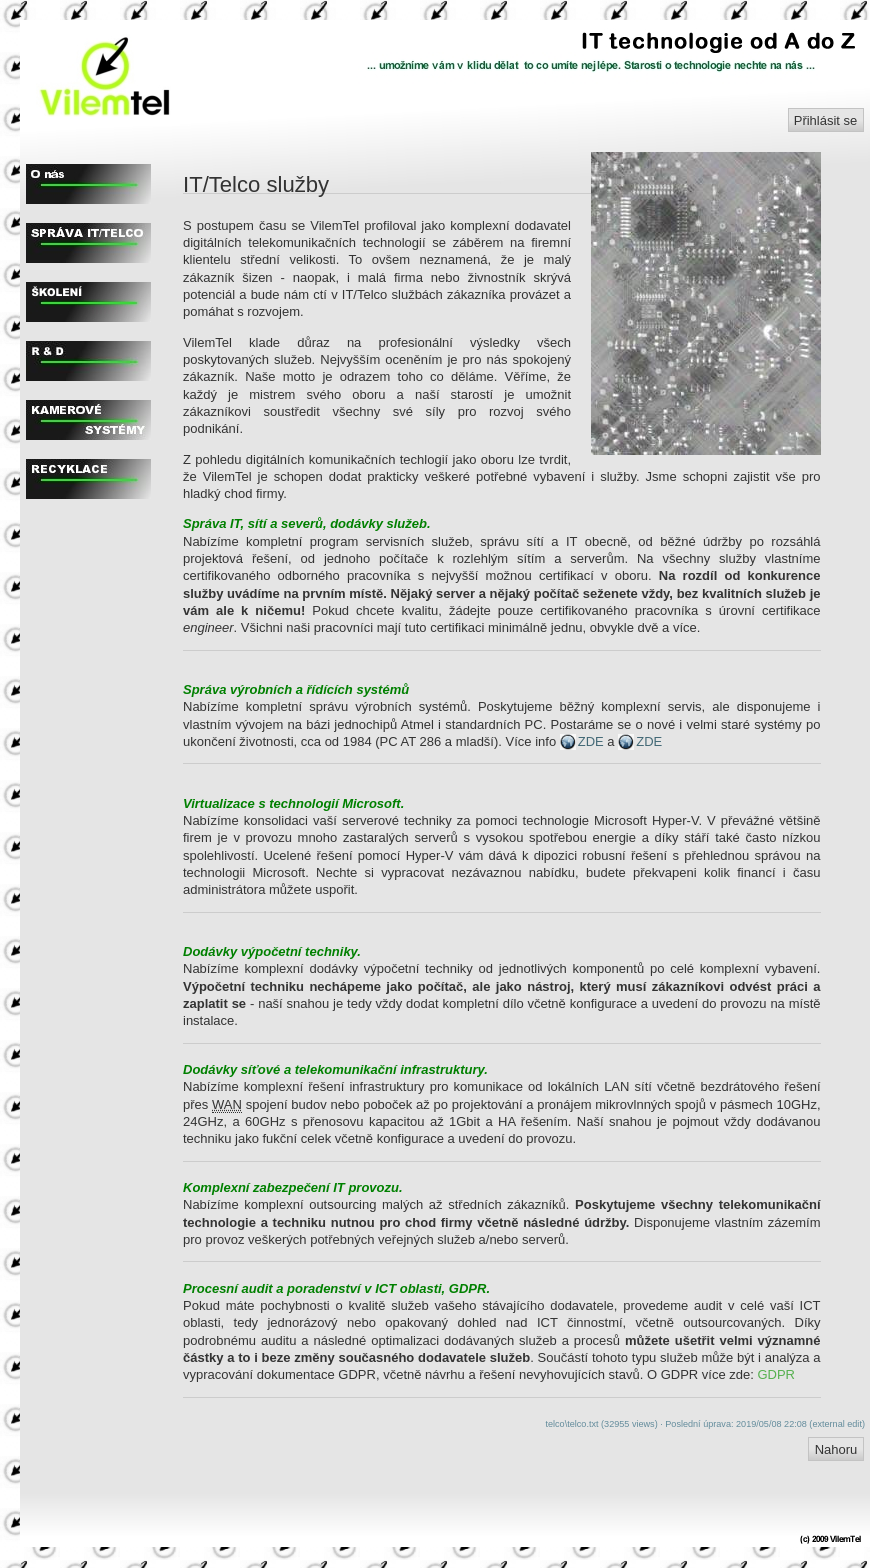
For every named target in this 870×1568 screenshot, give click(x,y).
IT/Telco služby (256, 184)
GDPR (776, 1374)
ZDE (591, 741)
